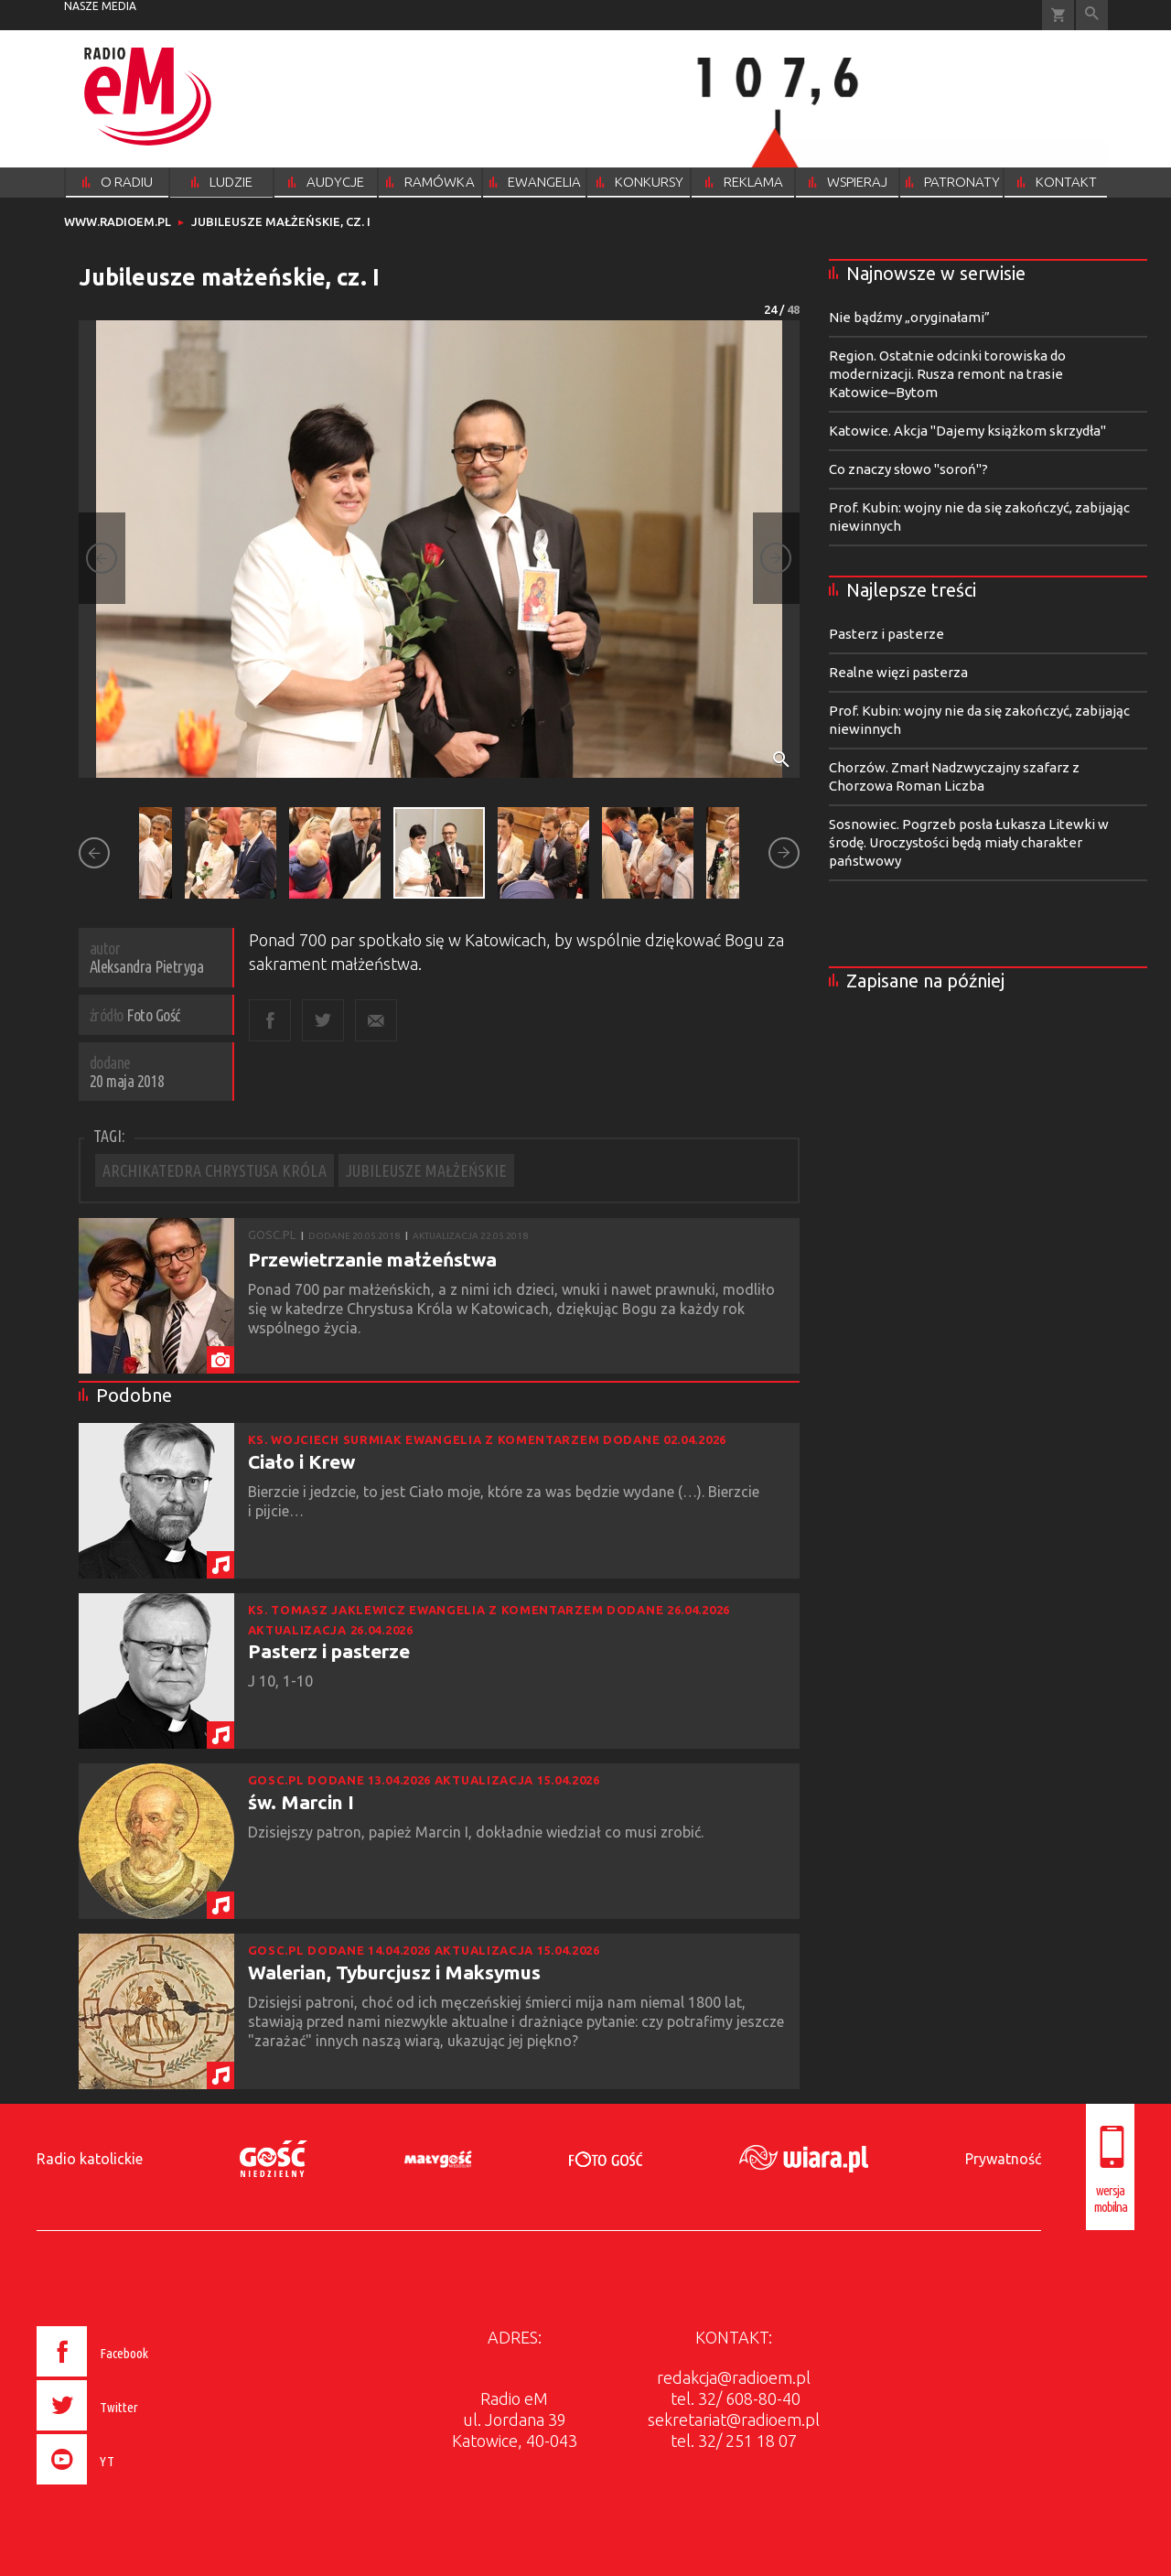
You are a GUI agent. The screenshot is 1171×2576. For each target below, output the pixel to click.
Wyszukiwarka (1092, 15)
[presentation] (131, 2487)
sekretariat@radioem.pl (734, 2419)
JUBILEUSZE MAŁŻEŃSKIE (426, 1170)
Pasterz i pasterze (329, 1651)
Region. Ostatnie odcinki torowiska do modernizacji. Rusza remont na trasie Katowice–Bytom (947, 374)
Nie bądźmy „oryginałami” (909, 317)
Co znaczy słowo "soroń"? (908, 469)
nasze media (100, 6)
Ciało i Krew (301, 1461)
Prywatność (1003, 2158)
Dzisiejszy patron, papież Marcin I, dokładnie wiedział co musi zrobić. (479, 1832)
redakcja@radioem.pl (734, 2377)
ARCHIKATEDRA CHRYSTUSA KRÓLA (214, 1170)
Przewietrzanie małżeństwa (372, 1259)
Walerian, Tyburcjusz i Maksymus (394, 1972)
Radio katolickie (90, 2158)
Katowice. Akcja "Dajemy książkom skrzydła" (967, 430)
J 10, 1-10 (282, 1681)
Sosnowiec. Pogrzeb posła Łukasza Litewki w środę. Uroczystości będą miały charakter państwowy (969, 842)
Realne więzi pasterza (898, 672)
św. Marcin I (301, 1802)
